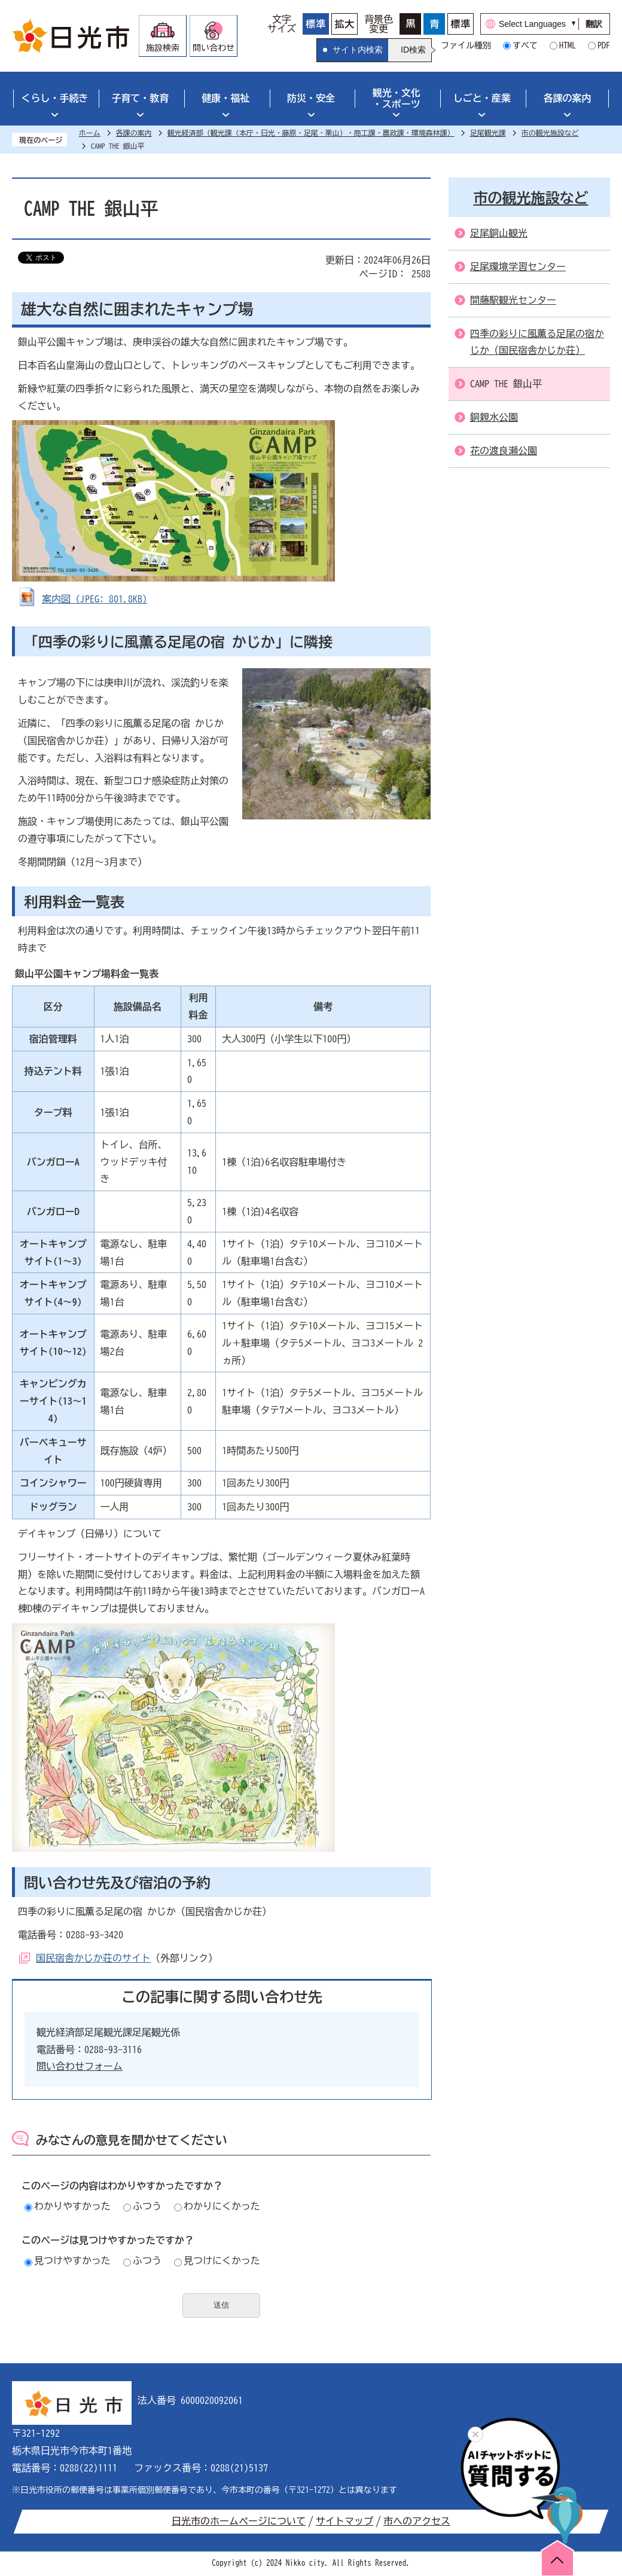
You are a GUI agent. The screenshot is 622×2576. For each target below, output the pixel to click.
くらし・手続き (54, 98)
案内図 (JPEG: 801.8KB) (94, 599)
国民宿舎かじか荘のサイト (93, 1958)
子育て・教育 (140, 98)
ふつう (142, 2206)
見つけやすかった (68, 2260)
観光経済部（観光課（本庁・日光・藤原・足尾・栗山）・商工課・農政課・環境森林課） (311, 132)
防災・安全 (311, 98)
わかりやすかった (68, 2206)
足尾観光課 (488, 132)
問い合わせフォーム (79, 2066)
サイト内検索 (358, 49)
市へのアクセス (416, 2521)
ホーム (89, 132)
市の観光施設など (550, 132)
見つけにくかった (217, 2260)
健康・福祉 (225, 98)
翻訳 (594, 24)
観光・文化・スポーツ (396, 98)
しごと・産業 (482, 98)
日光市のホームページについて (239, 2521)
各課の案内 (567, 98)
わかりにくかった (217, 2206)
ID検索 (413, 49)
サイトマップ (344, 2521)
